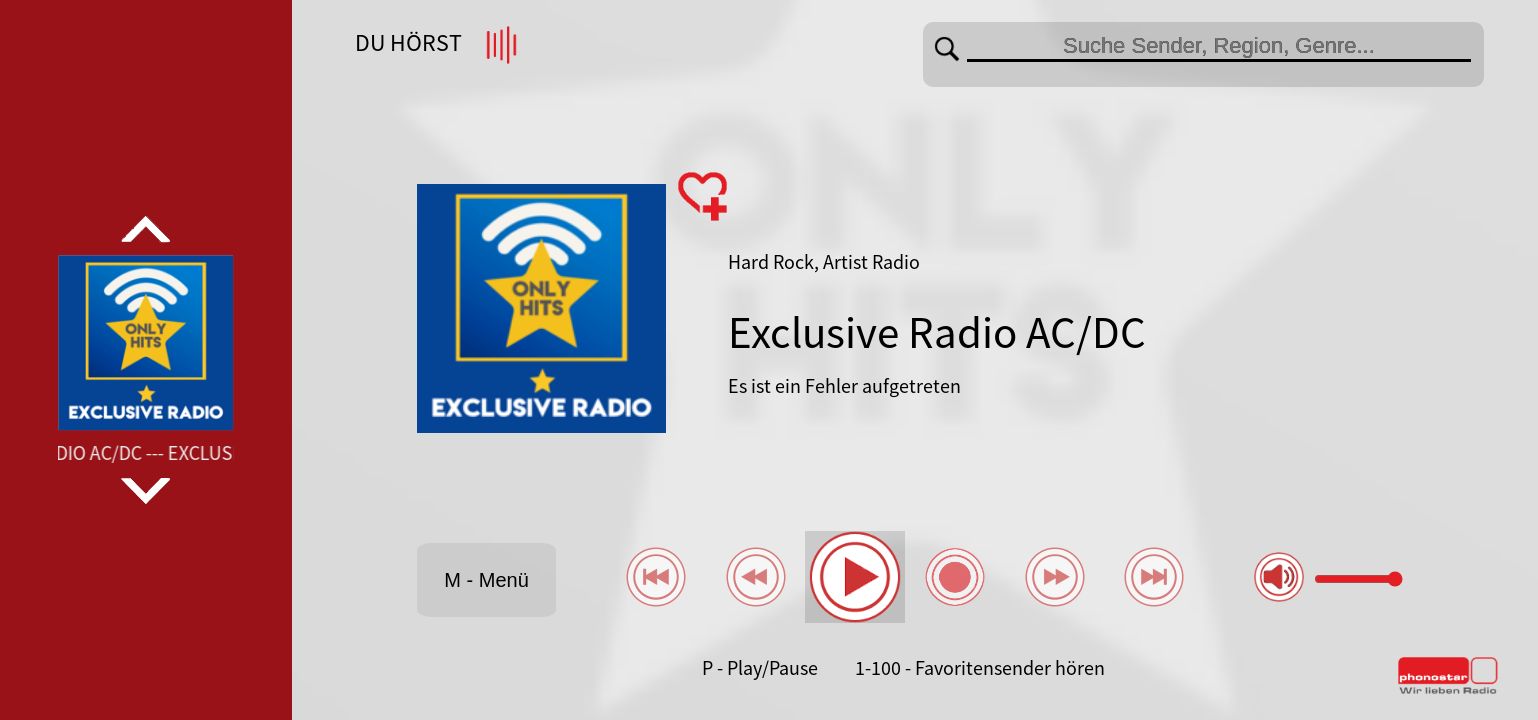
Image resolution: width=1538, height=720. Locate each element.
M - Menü (486, 580)
